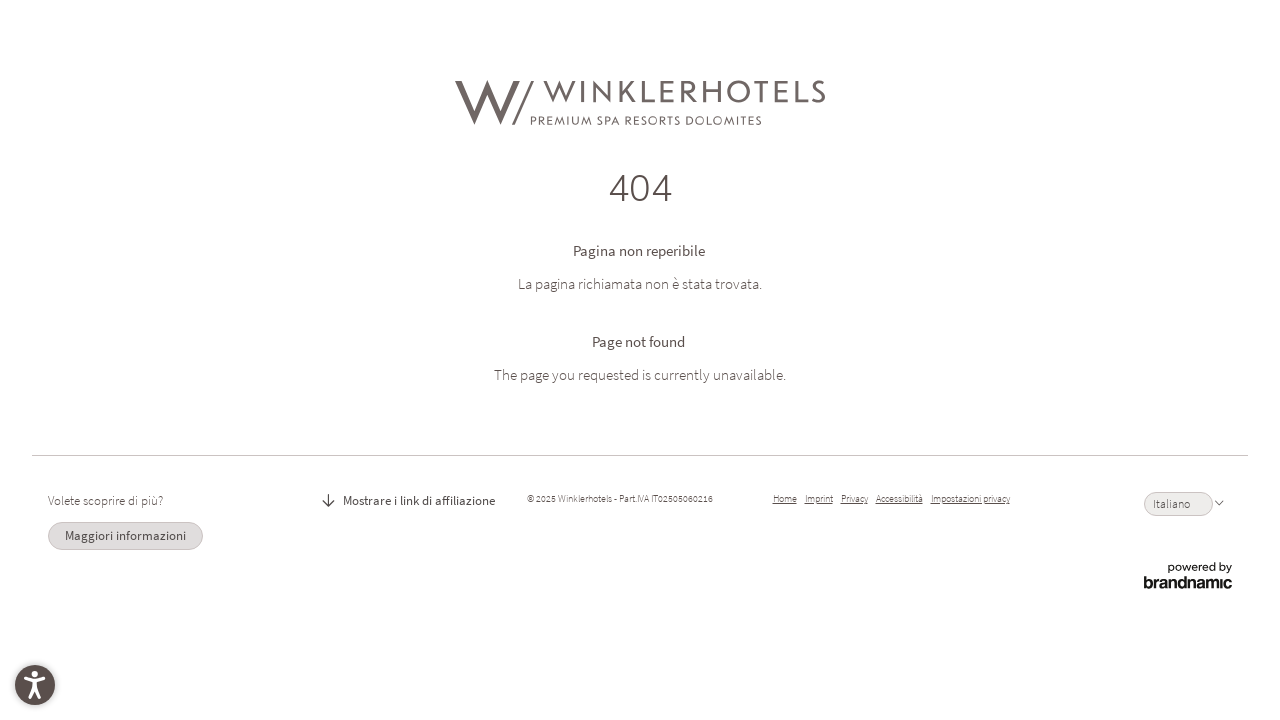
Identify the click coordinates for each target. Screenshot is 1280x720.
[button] (35, 685)
